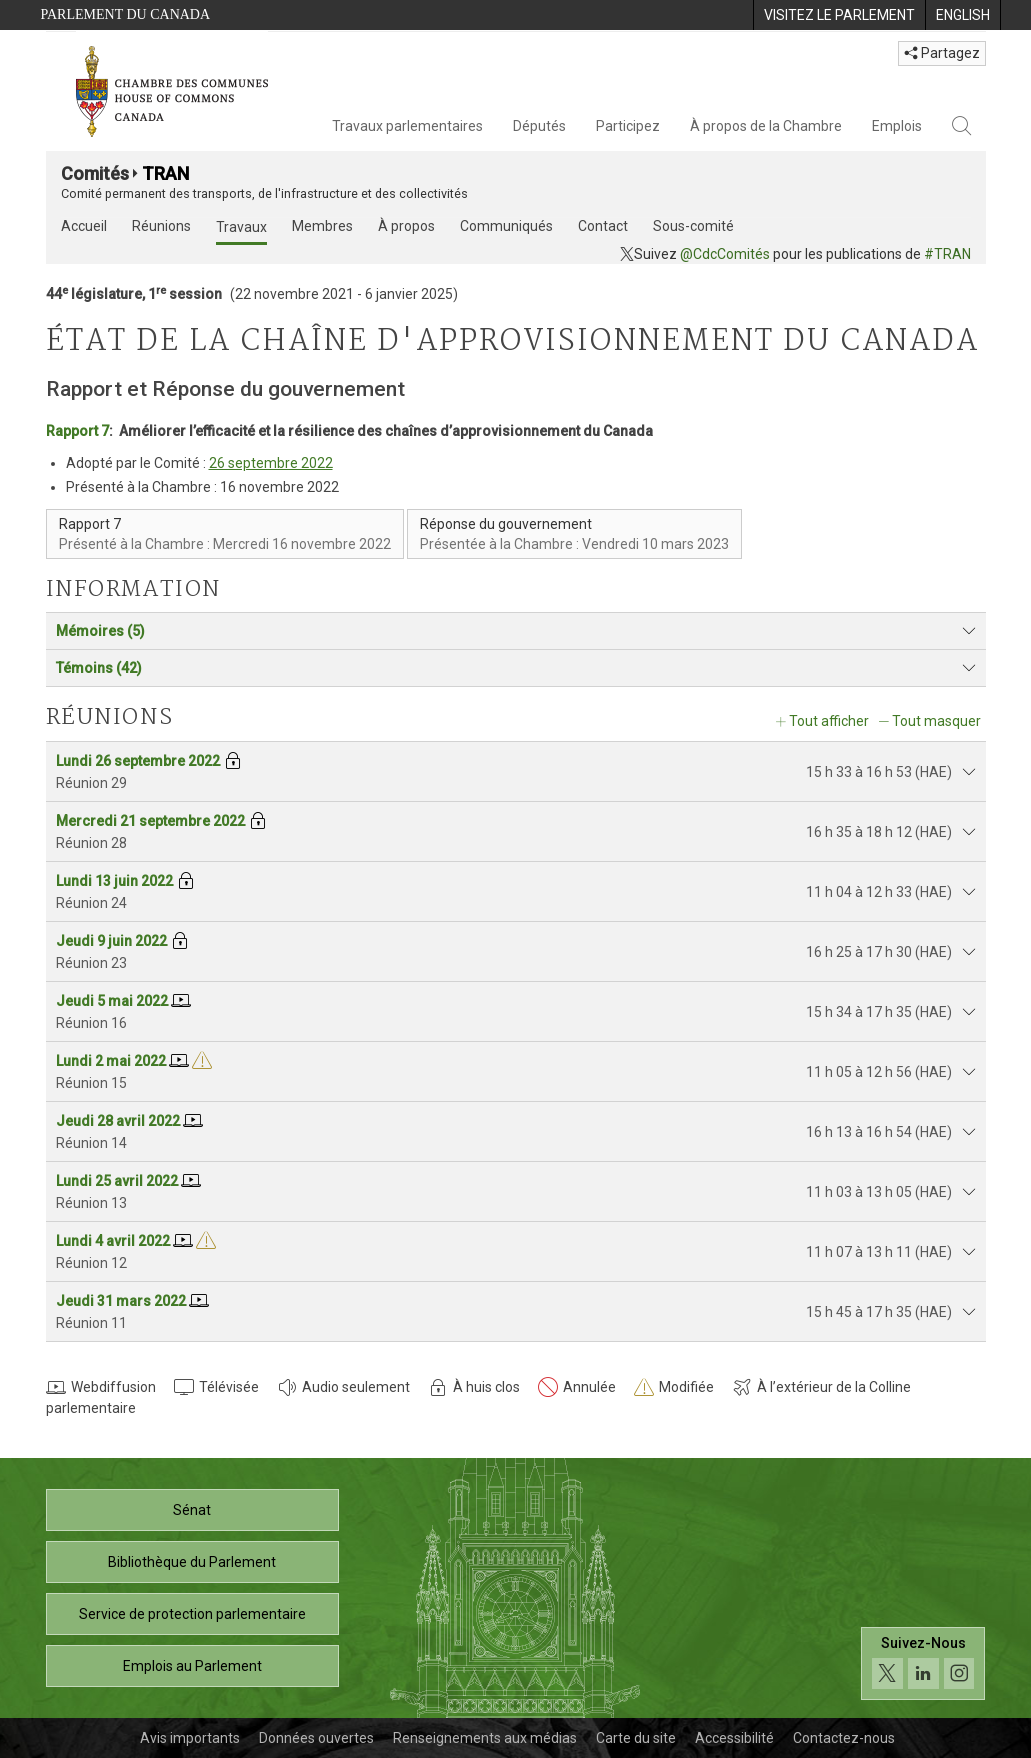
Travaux (241, 227)
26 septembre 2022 (271, 463)
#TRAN (947, 254)
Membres (322, 226)
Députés (539, 126)
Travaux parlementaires (407, 126)
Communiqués (506, 226)
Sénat (192, 1510)
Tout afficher (829, 721)
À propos (406, 226)
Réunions (161, 226)
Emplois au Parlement (192, 1666)
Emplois (897, 126)
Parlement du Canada (126, 14)
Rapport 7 (77, 431)
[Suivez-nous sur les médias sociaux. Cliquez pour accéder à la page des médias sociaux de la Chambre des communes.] (923, 1663)
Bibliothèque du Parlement (192, 1562)
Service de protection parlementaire (192, 1614)
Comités (95, 173)
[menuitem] (839, 15)
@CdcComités (725, 254)
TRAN (165, 173)
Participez (628, 126)
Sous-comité (693, 226)
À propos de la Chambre (766, 126)
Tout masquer (936, 721)
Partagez (942, 53)
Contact (603, 226)
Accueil (84, 226)
